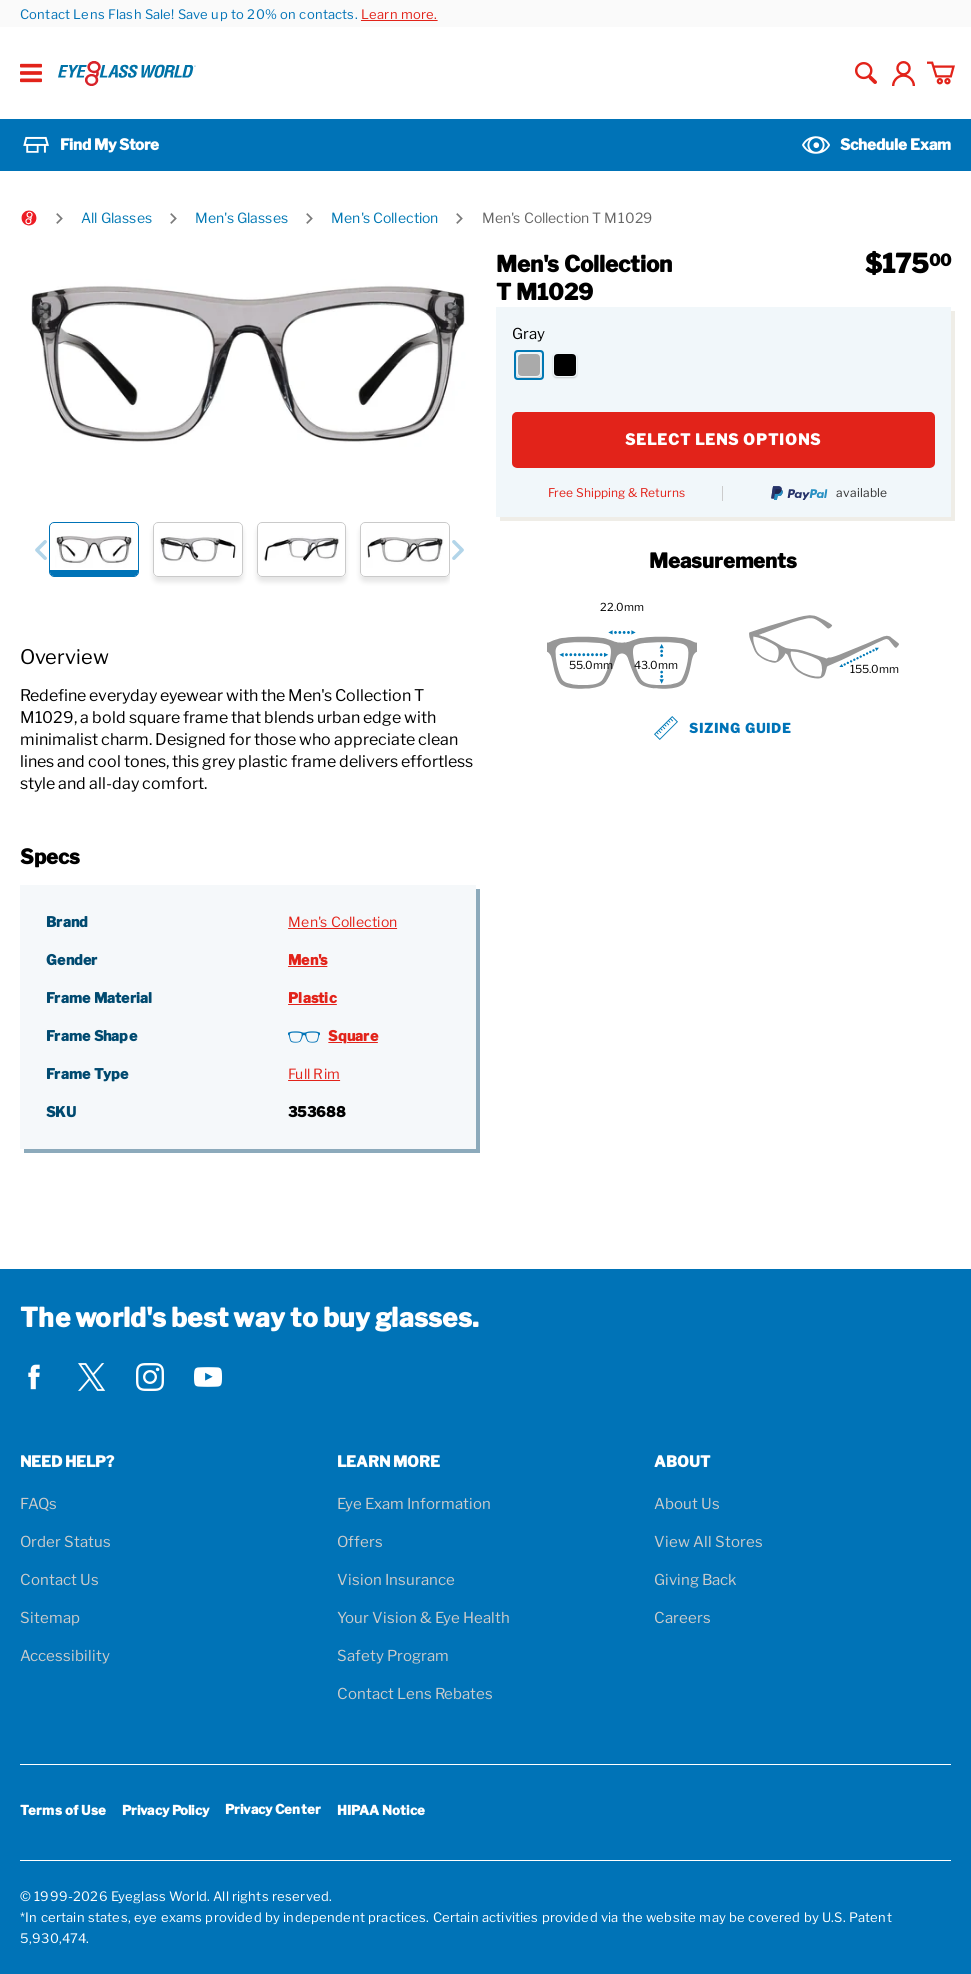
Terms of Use (63, 1810)
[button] (40, 549)
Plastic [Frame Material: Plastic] (312, 997)
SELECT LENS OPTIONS (723, 440)
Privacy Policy (165, 1810)
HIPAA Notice (381, 1810)
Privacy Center (273, 1812)
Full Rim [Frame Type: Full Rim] (314, 1073)
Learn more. (399, 14)
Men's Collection (384, 217)
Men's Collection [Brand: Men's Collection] (342, 921)
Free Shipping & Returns (616, 493)
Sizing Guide (723, 728)
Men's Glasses (241, 217)
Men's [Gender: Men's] (307, 959)
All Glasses (116, 217)
